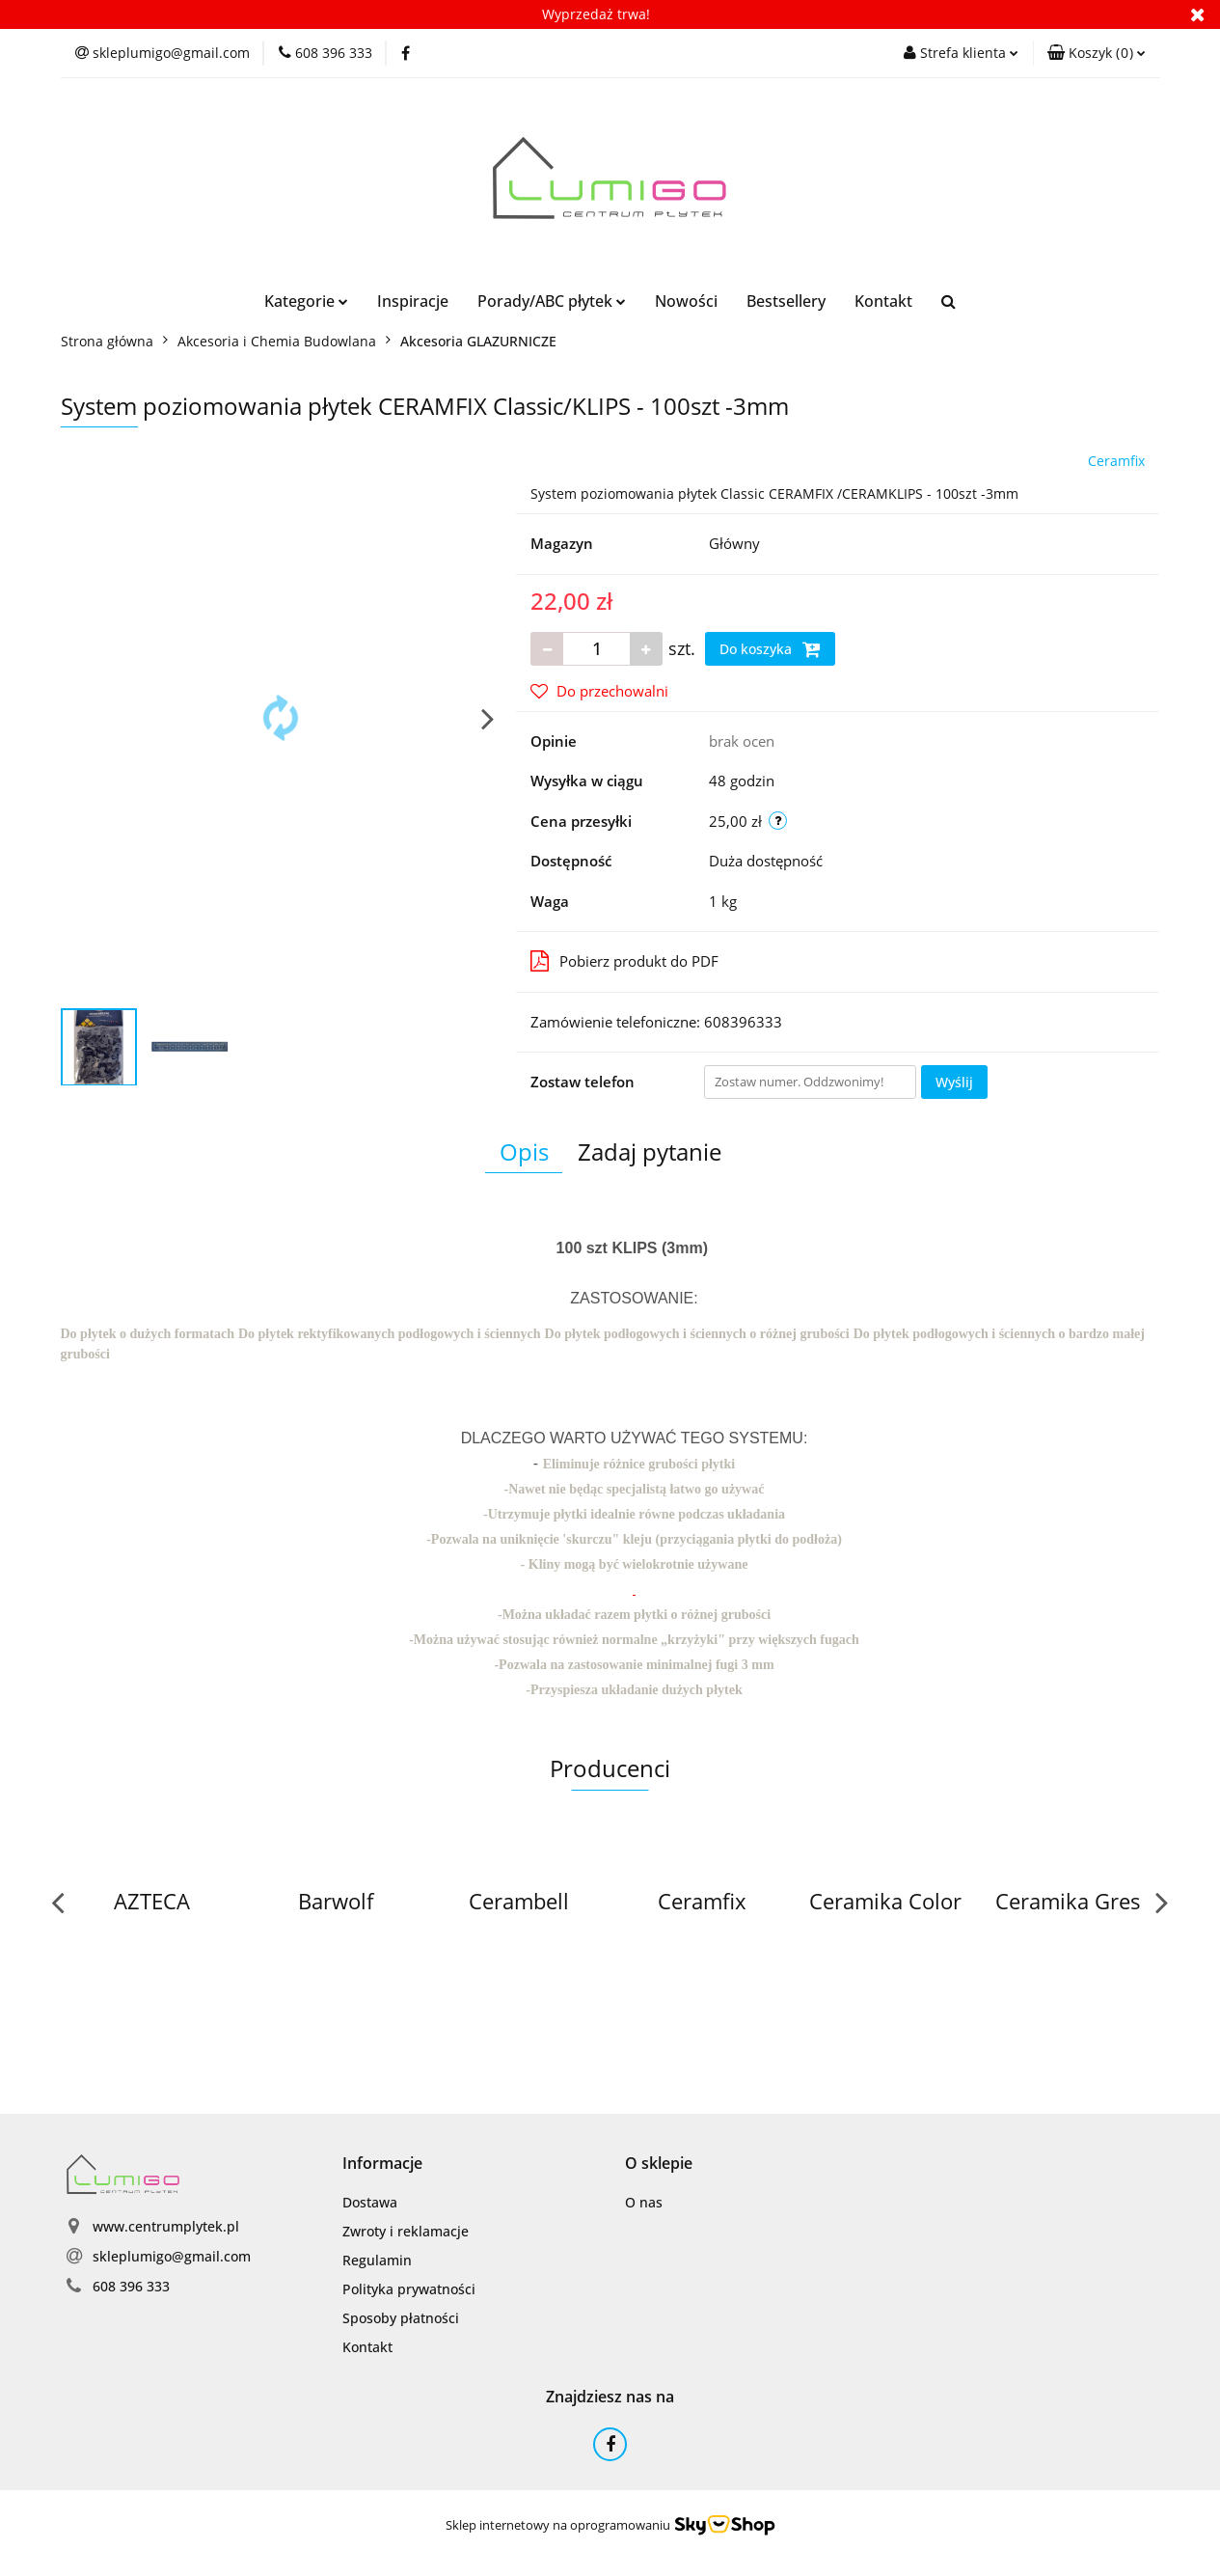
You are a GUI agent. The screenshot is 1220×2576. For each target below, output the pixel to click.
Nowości (686, 301)
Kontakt (883, 301)
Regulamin (377, 2260)
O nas (644, 2202)
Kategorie (306, 301)
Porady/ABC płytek (551, 301)
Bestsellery (786, 301)
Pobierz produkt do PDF (624, 961)
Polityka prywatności (408, 2289)
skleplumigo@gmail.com (172, 2256)
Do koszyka (770, 649)
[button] (1096, 53)
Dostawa (369, 2202)
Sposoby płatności (400, 2318)
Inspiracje (412, 301)
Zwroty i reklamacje (405, 2231)
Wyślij (954, 1082)
